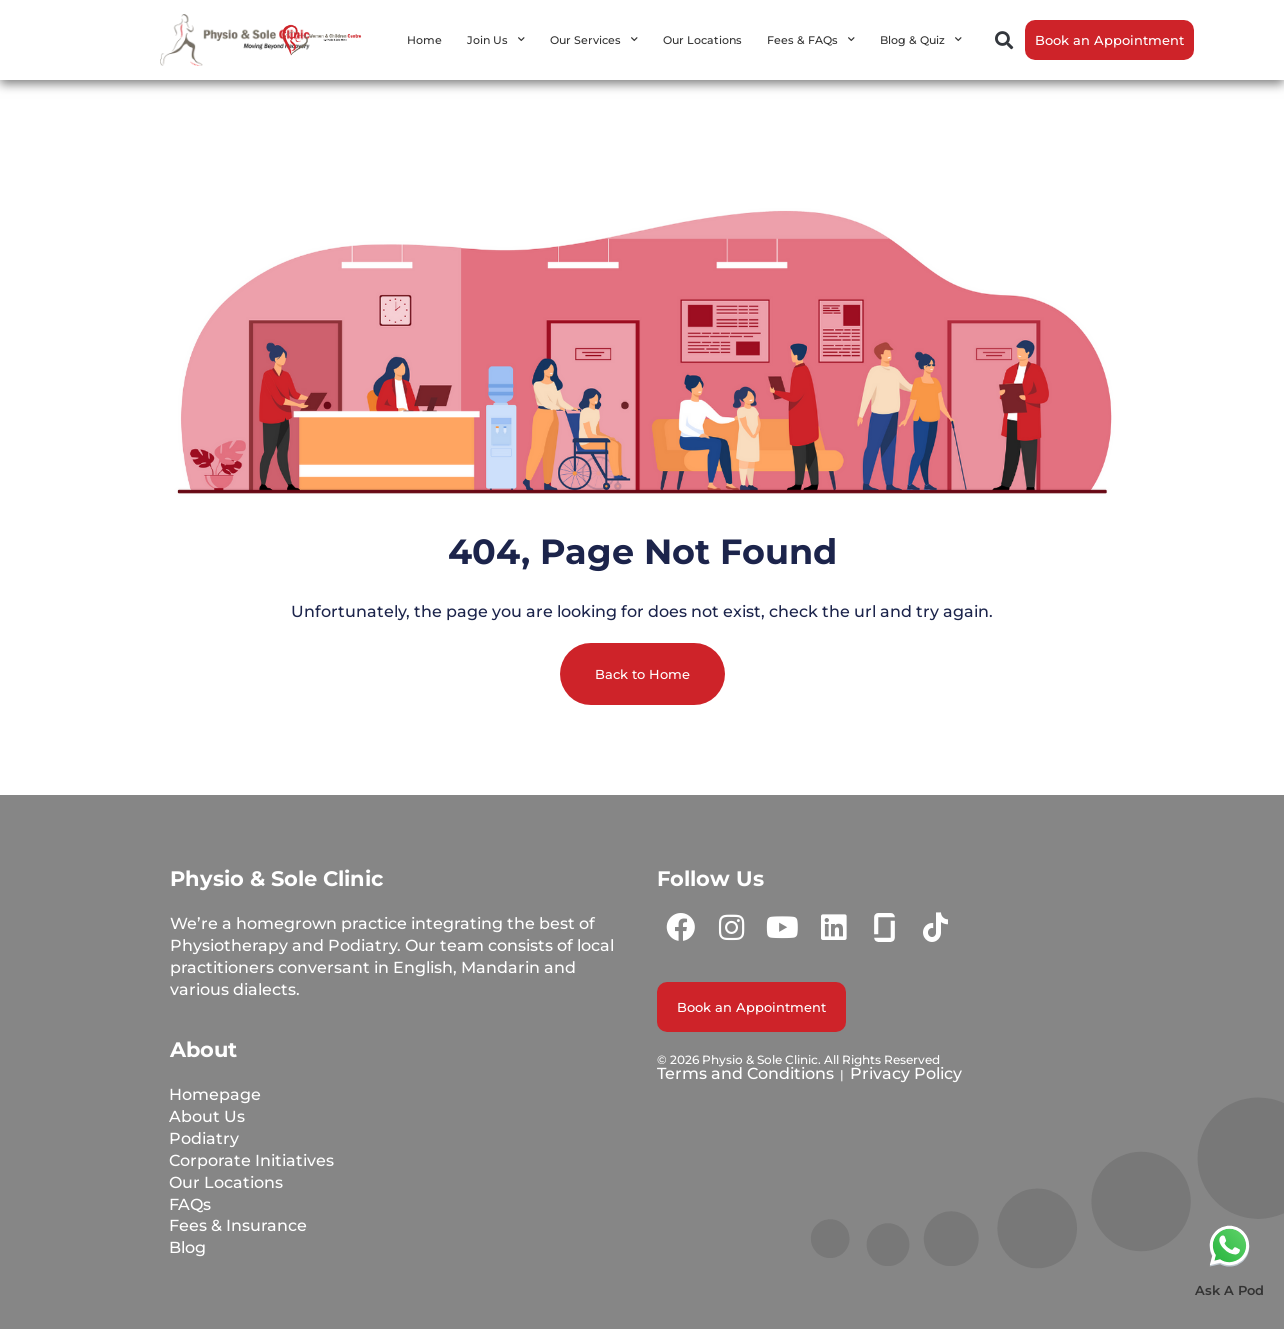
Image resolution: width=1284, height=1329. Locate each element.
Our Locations (702, 40)
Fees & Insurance (239, 1226)
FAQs (191, 1204)
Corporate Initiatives (252, 1160)
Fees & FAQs (811, 40)
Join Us (496, 40)
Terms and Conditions (745, 1073)
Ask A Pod (1229, 1290)
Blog (188, 1248)
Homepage (216, 1094)
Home (424, 40)
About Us (208, 1116)
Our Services (594, 40)
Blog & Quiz (921, 40)
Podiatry (205, 1138)
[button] (1003, 40)
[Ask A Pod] (1229, 1245)
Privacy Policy (906, 1073)
